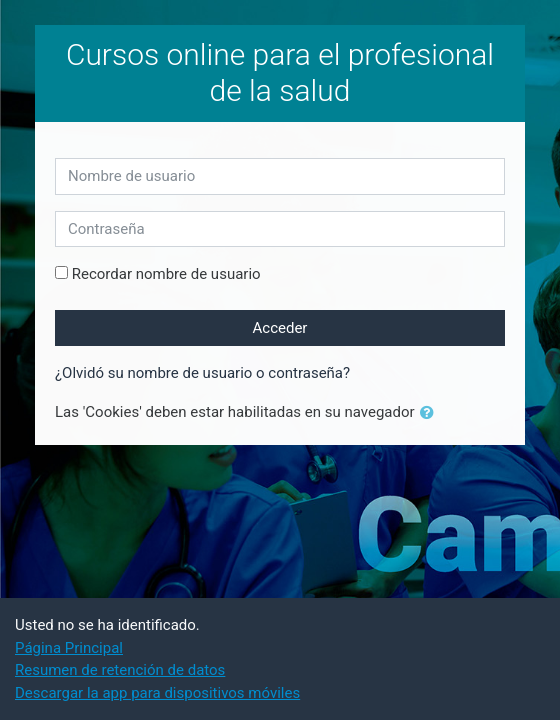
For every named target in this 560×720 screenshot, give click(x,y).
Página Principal (69, 648)
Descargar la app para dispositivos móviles (157, 693)
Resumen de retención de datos (120, 670)
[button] (431, 413)
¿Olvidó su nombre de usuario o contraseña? (202, 373)
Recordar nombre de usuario (166, 274)
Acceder (280, 328)
